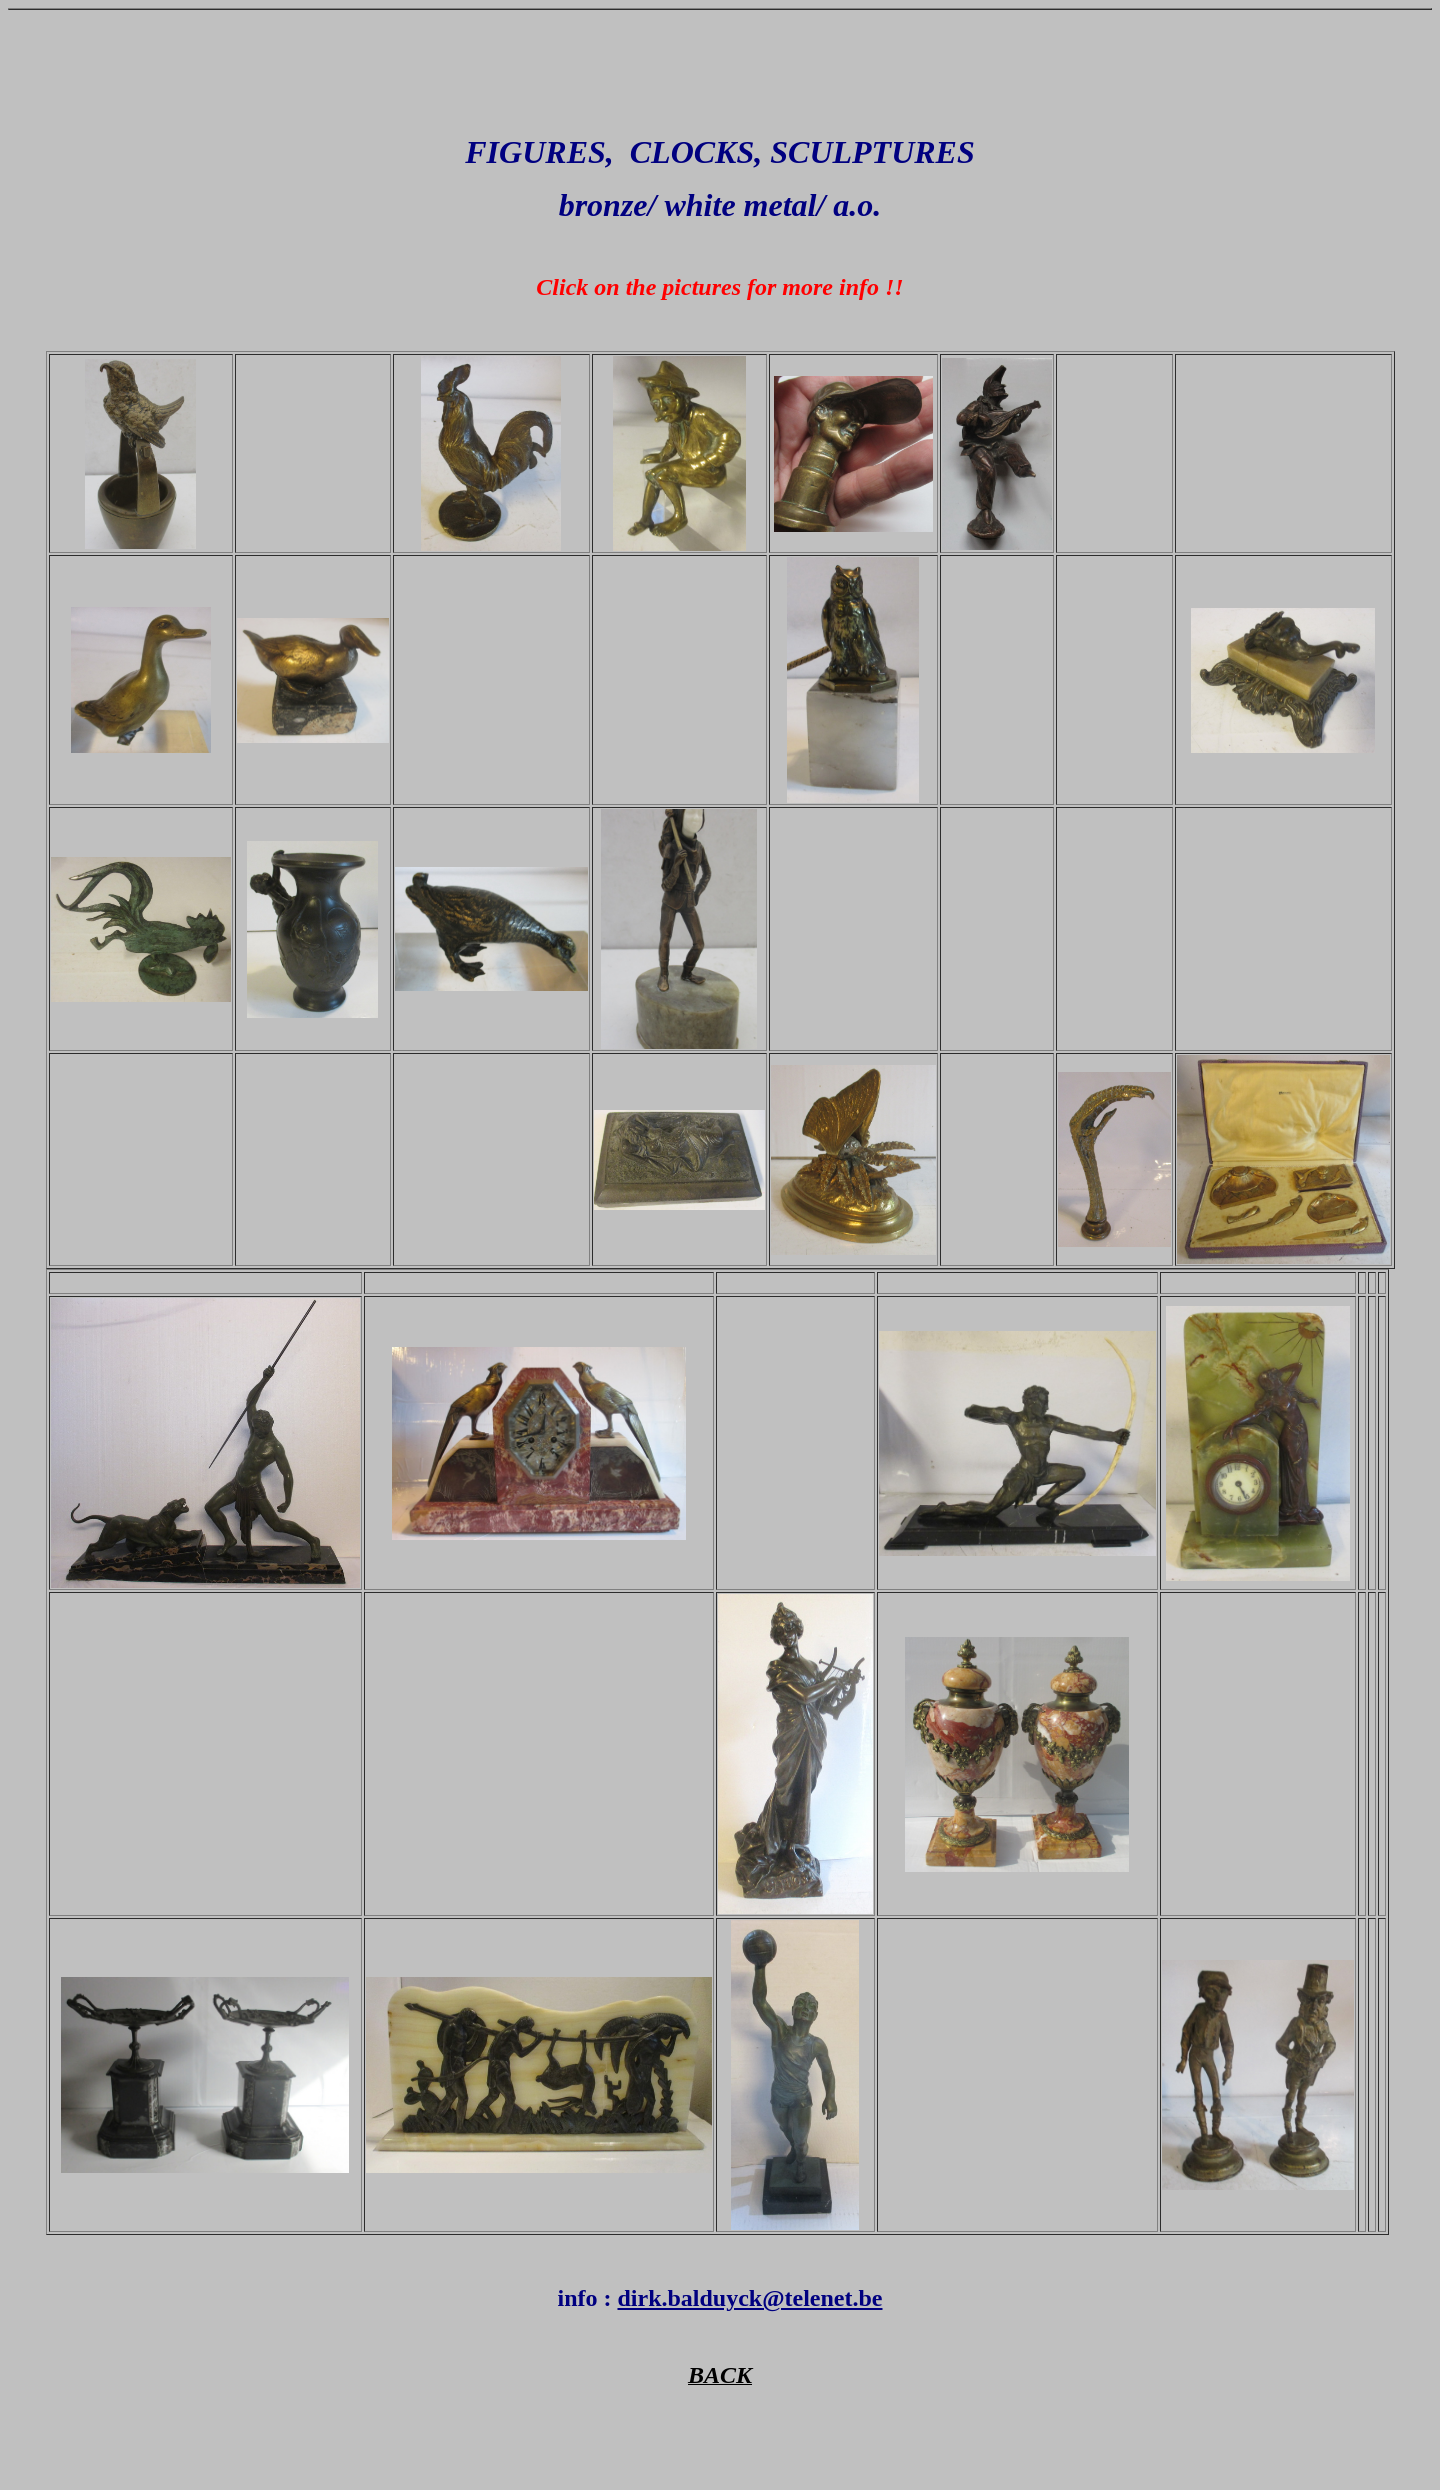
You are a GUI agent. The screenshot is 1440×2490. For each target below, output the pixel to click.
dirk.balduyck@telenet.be (749, 2298)
